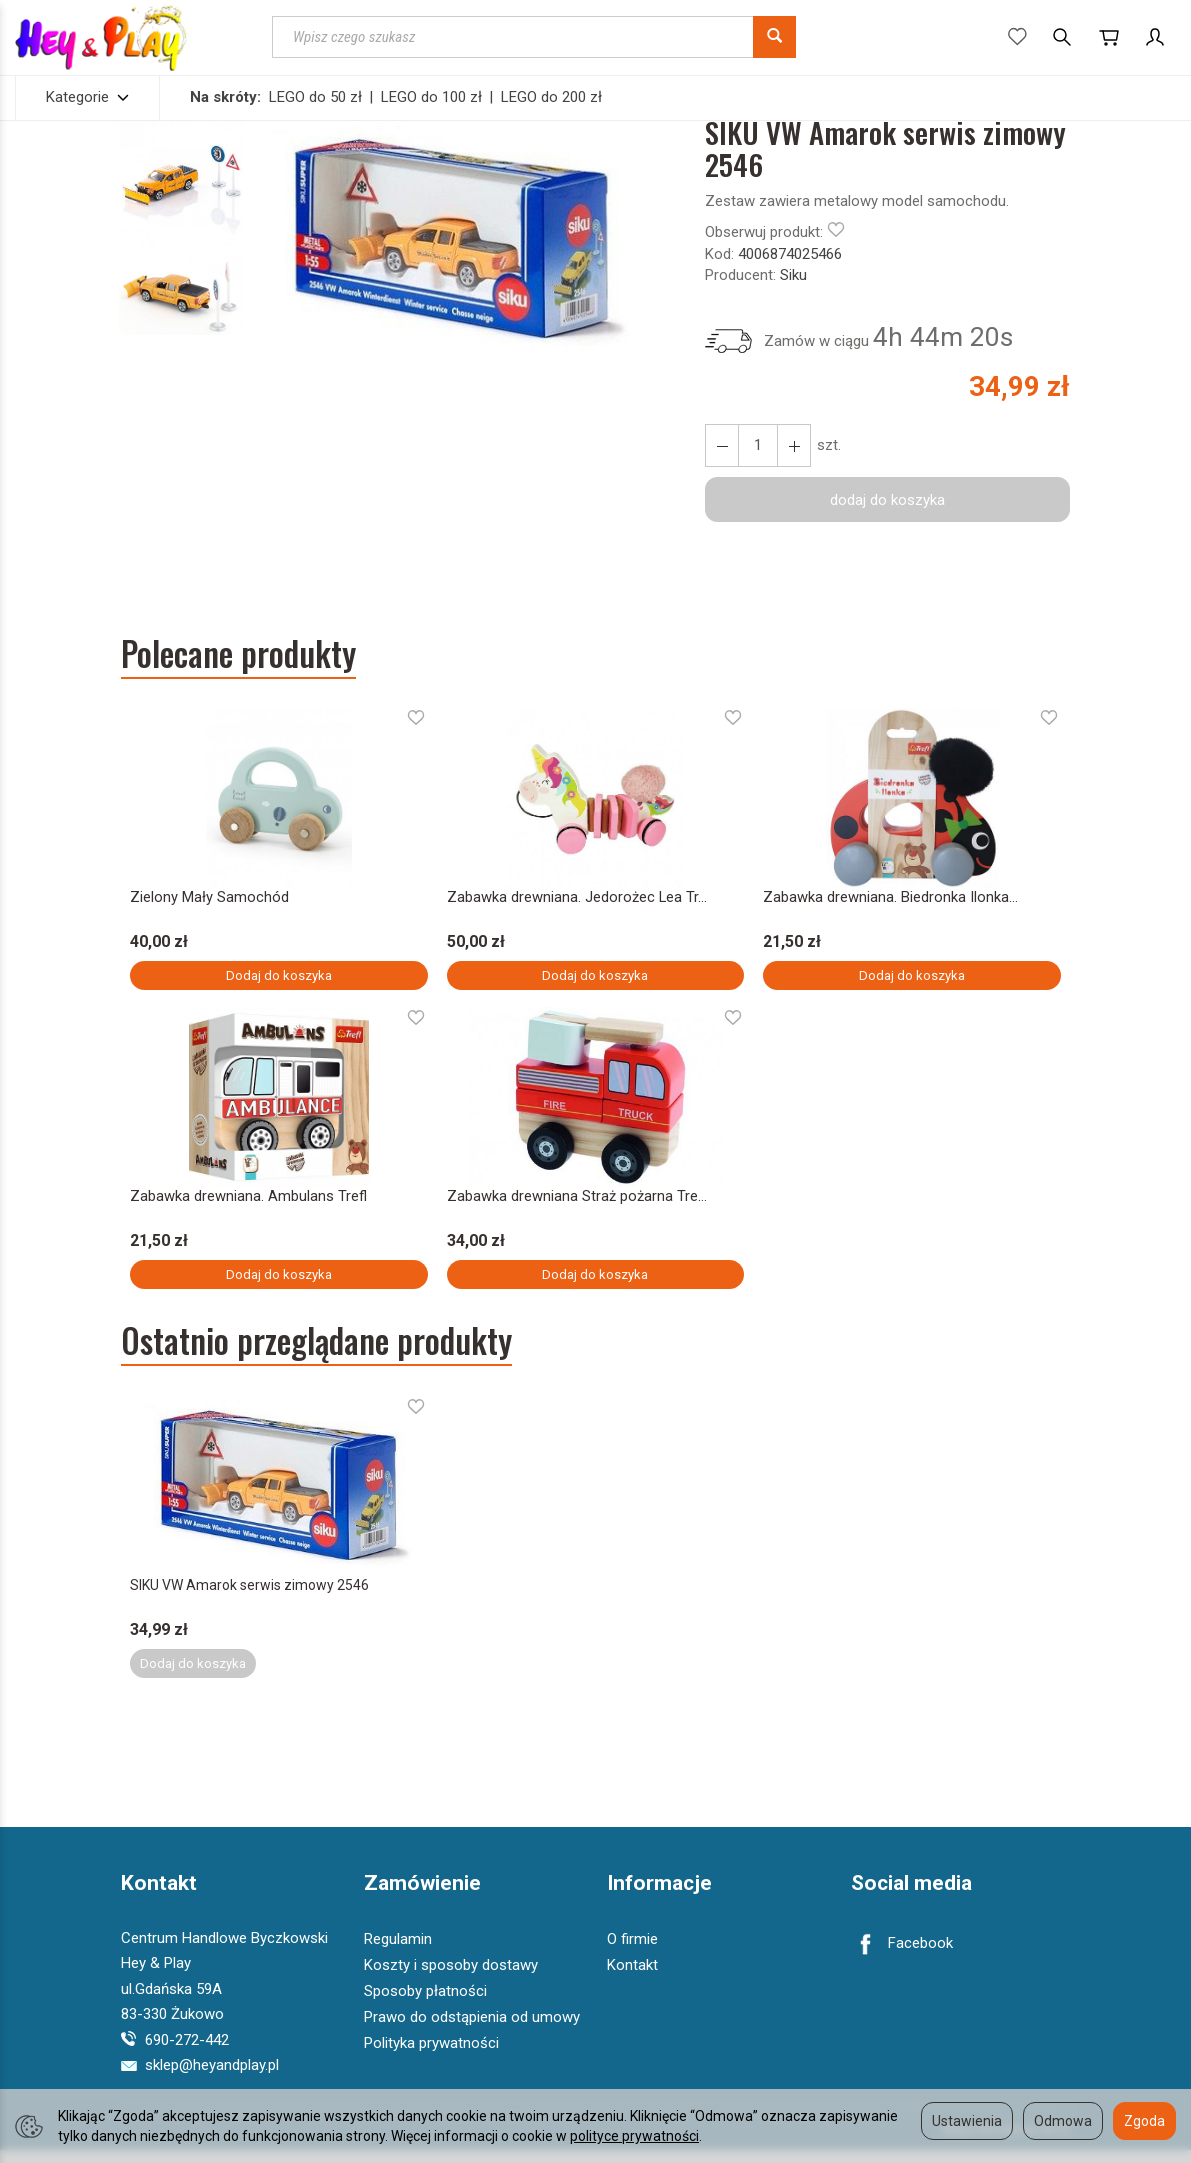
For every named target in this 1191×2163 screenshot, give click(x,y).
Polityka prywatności (431, 2056)
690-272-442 (175, 2053)
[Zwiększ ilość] (722, 445)
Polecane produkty (238, 654)
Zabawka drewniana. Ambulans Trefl (249, 1203)
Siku (793, 275)
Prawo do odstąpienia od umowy (472, 2030)
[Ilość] (758, 445)
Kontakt (159, 1897)
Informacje (659, 1897)
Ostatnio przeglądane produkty (316, 1350)
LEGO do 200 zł (551, 97)
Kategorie (87, 97)
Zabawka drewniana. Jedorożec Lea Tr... (575, 899)
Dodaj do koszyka (279, 977)
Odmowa (1063, 2121)
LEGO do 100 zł (431, 97)
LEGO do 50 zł (315, 97)
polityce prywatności (634, 2136)
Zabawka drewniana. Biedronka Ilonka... (890, 899)
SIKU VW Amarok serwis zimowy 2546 (252, 1596)
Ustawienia (967, 2121)
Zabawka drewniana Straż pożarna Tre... (576, 1203)
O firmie (632, 1952)
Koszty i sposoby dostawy (451, 1978)
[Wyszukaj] (774, 37)
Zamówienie (422, 1897)
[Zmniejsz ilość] (794, 445)
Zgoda (1144, 2121)
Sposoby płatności (425, 2004)
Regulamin (398, 1952)
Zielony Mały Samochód (209, 899)
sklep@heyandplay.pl (200, 2078)
